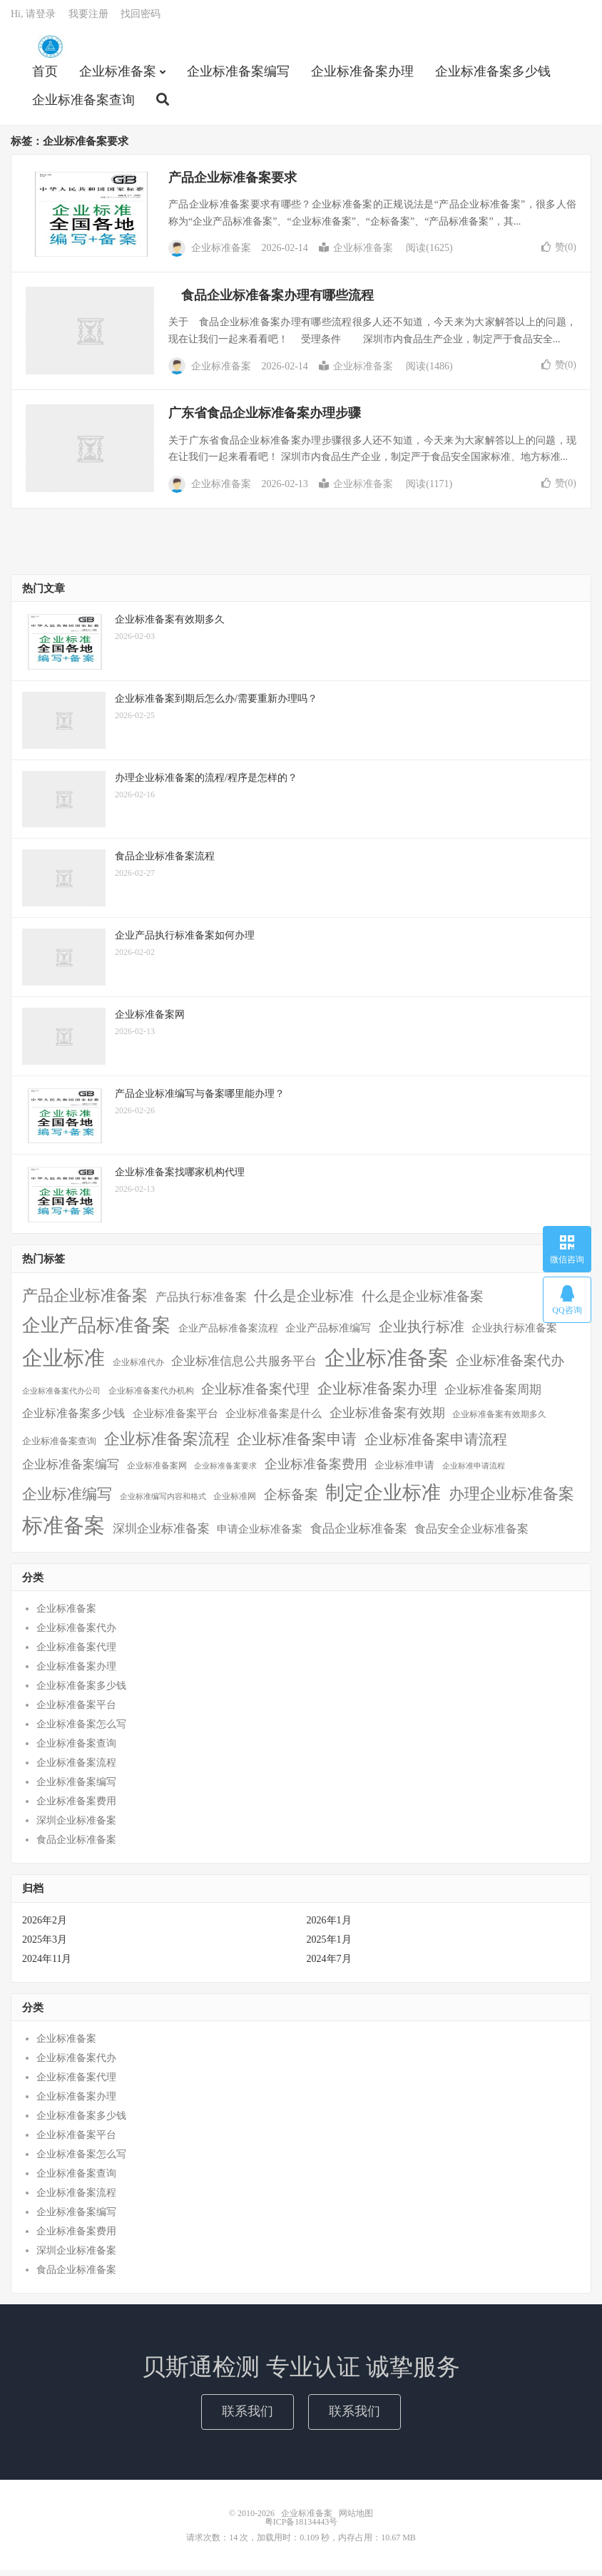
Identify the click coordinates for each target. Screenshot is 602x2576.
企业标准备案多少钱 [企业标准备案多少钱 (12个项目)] (73, 1419)
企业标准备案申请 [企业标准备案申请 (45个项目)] (297, 1444)
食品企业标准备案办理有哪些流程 (271, 301)
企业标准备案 (50, 50)
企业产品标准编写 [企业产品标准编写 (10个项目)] (328, 1333)
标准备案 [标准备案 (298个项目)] (63, 1531)
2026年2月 (44, 1926)
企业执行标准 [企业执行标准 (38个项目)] (421, 1331)
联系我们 (247, 2417)
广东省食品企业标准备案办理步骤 (264, 419)
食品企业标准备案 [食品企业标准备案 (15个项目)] (358, 1534)
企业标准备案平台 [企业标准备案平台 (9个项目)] (175, 1419)
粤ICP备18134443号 (301, 2527)
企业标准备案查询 (83, 104)
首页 (45, 75)
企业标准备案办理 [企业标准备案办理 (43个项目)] (377, 1394)
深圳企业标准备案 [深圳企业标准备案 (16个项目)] (161, 1534)
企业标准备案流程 (76, 1768)
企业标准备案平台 (76, 1710)
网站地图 (356, 2519)
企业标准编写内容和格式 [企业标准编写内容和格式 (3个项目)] (163, 1502)
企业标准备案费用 (76, 1806)
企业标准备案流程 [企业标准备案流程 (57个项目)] (167, 1444)
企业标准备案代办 (76, 1633)
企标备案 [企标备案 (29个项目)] (291, 1500)
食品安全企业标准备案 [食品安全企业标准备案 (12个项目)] (471, 1534)
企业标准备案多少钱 (493, 75)
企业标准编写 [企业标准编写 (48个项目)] (67, 1499)
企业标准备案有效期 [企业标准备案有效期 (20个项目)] (387, 1418)
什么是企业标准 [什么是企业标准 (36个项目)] (304, 1301)
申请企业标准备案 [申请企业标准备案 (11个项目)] (259, 1534)
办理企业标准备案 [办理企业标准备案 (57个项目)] (511, 1499)
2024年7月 (329, 1964)
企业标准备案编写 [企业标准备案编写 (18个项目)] (70, 1470)
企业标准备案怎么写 (81, 1729)
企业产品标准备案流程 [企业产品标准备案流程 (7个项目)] (228, 1333)
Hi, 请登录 (33, 18)
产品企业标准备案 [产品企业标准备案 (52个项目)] (85, 1301)
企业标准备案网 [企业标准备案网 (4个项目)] (157, 1471)
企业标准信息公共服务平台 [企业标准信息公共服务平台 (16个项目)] (244, 1367)
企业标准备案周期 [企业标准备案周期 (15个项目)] (492, 1395)
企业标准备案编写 (238, 75)
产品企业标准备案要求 (232, 183)
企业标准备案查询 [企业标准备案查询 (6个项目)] (59, 1446)
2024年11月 (46, 1964)
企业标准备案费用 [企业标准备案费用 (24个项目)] (316, 1470)
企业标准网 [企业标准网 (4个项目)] (234, 1502)
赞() (558, 252)
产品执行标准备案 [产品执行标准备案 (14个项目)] (201, 1302)
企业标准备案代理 (76, 1652)
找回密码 (140, 18)
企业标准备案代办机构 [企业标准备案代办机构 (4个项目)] (151, 1396)
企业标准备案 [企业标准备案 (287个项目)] (387, 1363)
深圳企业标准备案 (76, 1826)
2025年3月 (44, 1945)
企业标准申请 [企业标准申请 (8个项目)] (404, 1470)
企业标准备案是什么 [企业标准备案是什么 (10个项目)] (273, 1419)
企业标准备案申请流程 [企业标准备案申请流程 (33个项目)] (435, 1445)
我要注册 (88, 18)
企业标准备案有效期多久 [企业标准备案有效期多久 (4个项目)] (499, 1420)
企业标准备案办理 (362, 75)
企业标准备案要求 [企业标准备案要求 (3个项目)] (225, 1472)
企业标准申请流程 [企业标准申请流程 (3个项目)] (473, 1472)
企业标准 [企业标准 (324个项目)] (63, 1363)
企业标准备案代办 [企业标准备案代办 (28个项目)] (510, 1366)
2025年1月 (329, 1945)
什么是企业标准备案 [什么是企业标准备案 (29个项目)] (423, 1301)
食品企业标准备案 (76, 1845)
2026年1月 (329, 1926)
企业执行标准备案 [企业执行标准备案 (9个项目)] (514, 1333)
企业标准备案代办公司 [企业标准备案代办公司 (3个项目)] (61, 1397)
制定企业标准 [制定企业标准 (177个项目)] (383, 1498)
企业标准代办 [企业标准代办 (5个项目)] (138, 1368)
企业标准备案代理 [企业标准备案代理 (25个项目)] (255, 1394)
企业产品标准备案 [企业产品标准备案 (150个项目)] (96, 1330)
